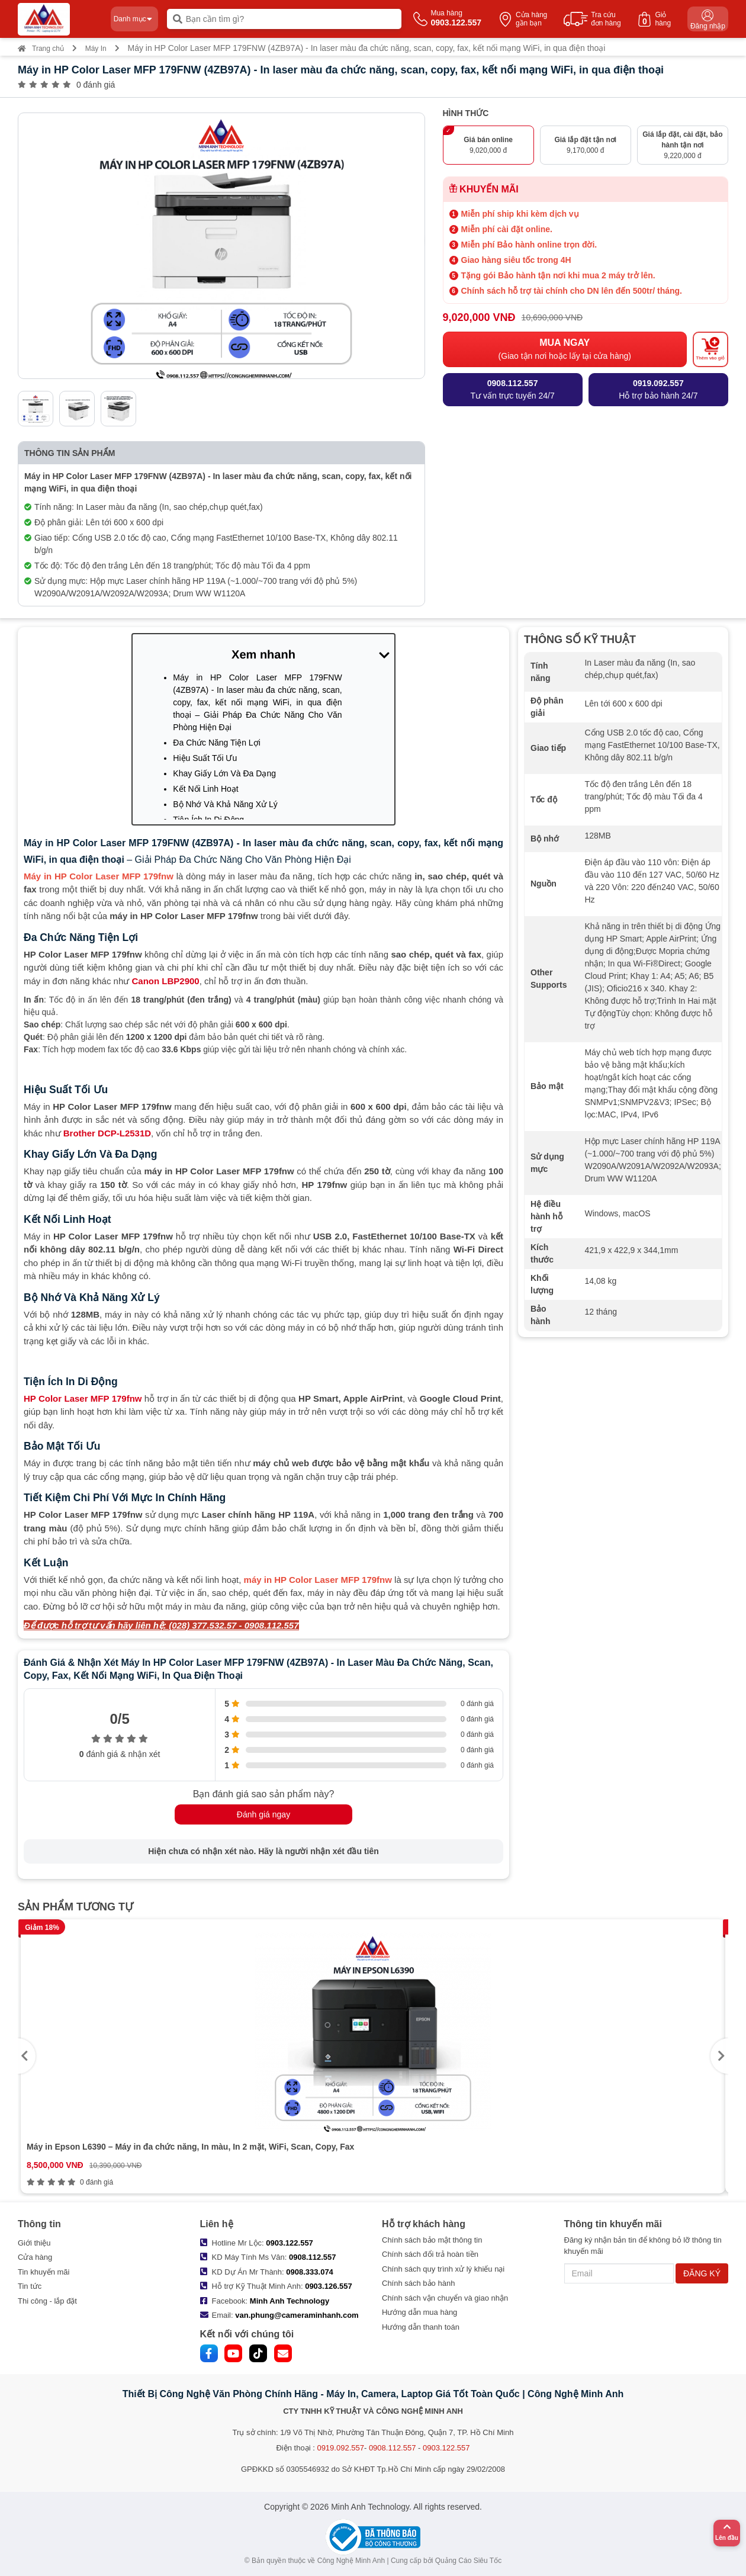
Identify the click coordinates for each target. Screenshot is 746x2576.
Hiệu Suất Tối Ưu (205, 758)
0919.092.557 (340, 2447)
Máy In (96, 48)
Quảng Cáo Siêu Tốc (468, 2560)
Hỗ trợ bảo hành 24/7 (658, 388)
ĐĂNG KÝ (702, 2273)
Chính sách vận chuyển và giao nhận (445, 2298)
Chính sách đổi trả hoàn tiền (430, 2254)
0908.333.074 (309, 2271)
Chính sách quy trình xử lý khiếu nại (443, 2269)
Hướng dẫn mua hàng (419, 2312)
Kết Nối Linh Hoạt (205, 789)
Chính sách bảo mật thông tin (432, 2239)
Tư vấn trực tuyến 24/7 (513, 388)
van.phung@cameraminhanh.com (296, 2315)
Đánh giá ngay (263, 1814)
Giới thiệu (34, 2242)
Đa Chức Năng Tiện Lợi (216, 742)
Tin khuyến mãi (43, 2271)
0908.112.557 (312, 2257)
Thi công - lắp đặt (47, 2300)
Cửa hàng (35, 2257)
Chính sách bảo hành (418, 2283)
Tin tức (29, 2286)
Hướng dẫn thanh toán (420, 2327)
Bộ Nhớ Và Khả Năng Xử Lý (225, 804)
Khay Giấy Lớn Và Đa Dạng (224, 773)
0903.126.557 (328, 2286)
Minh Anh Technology (289, 2300)
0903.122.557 (289, 2242)
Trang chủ (41, 48)
